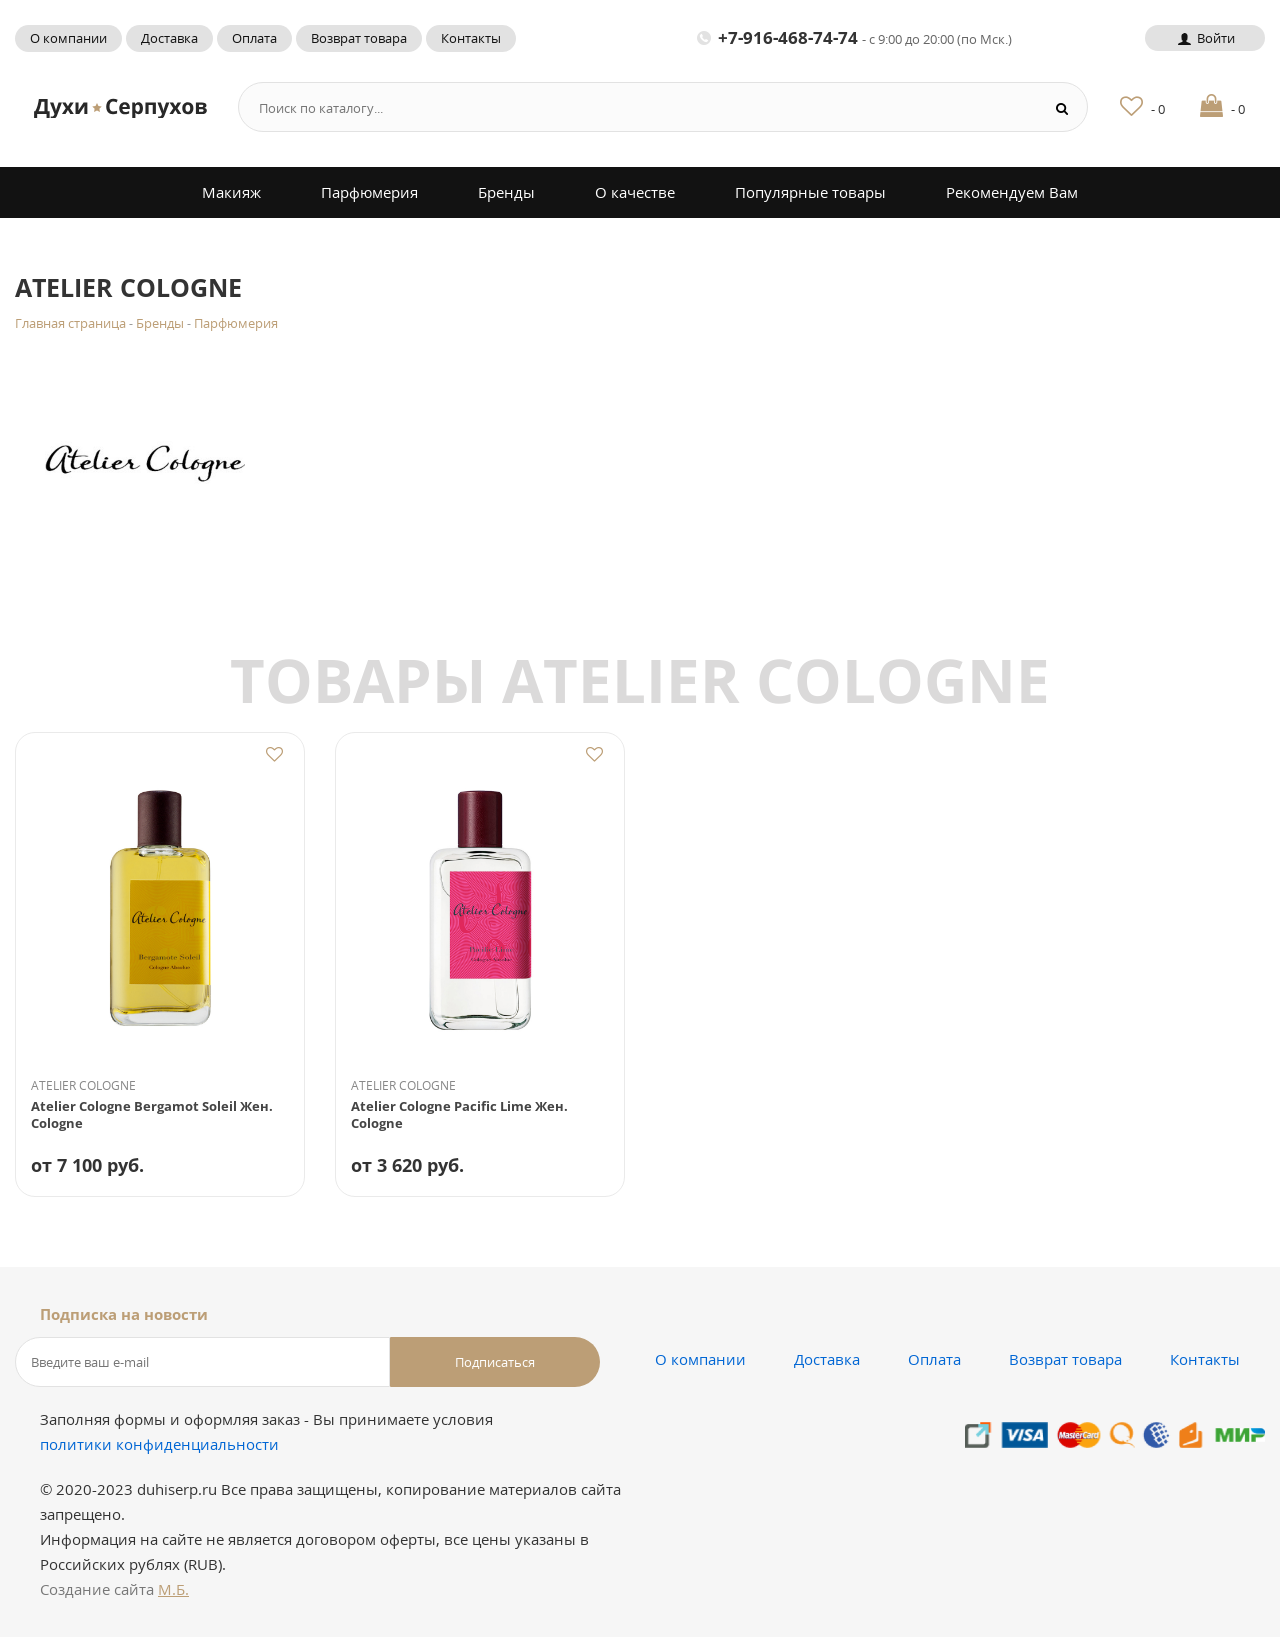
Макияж (231, 192)
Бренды (506, 192)
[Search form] (633, 107)
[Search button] (1062, 107)
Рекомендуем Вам (1012, 192)
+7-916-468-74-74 (854, 37)
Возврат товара (359, 38)
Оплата (254, 38)
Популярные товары (810, 192)
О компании (68, 38)
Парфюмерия (369, 192)
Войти (1204, 38)
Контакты (471, 38)
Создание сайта (114, 1595)
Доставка (169, 38)
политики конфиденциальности (159, 1450)
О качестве (635, 192)
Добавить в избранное (274, 755)
